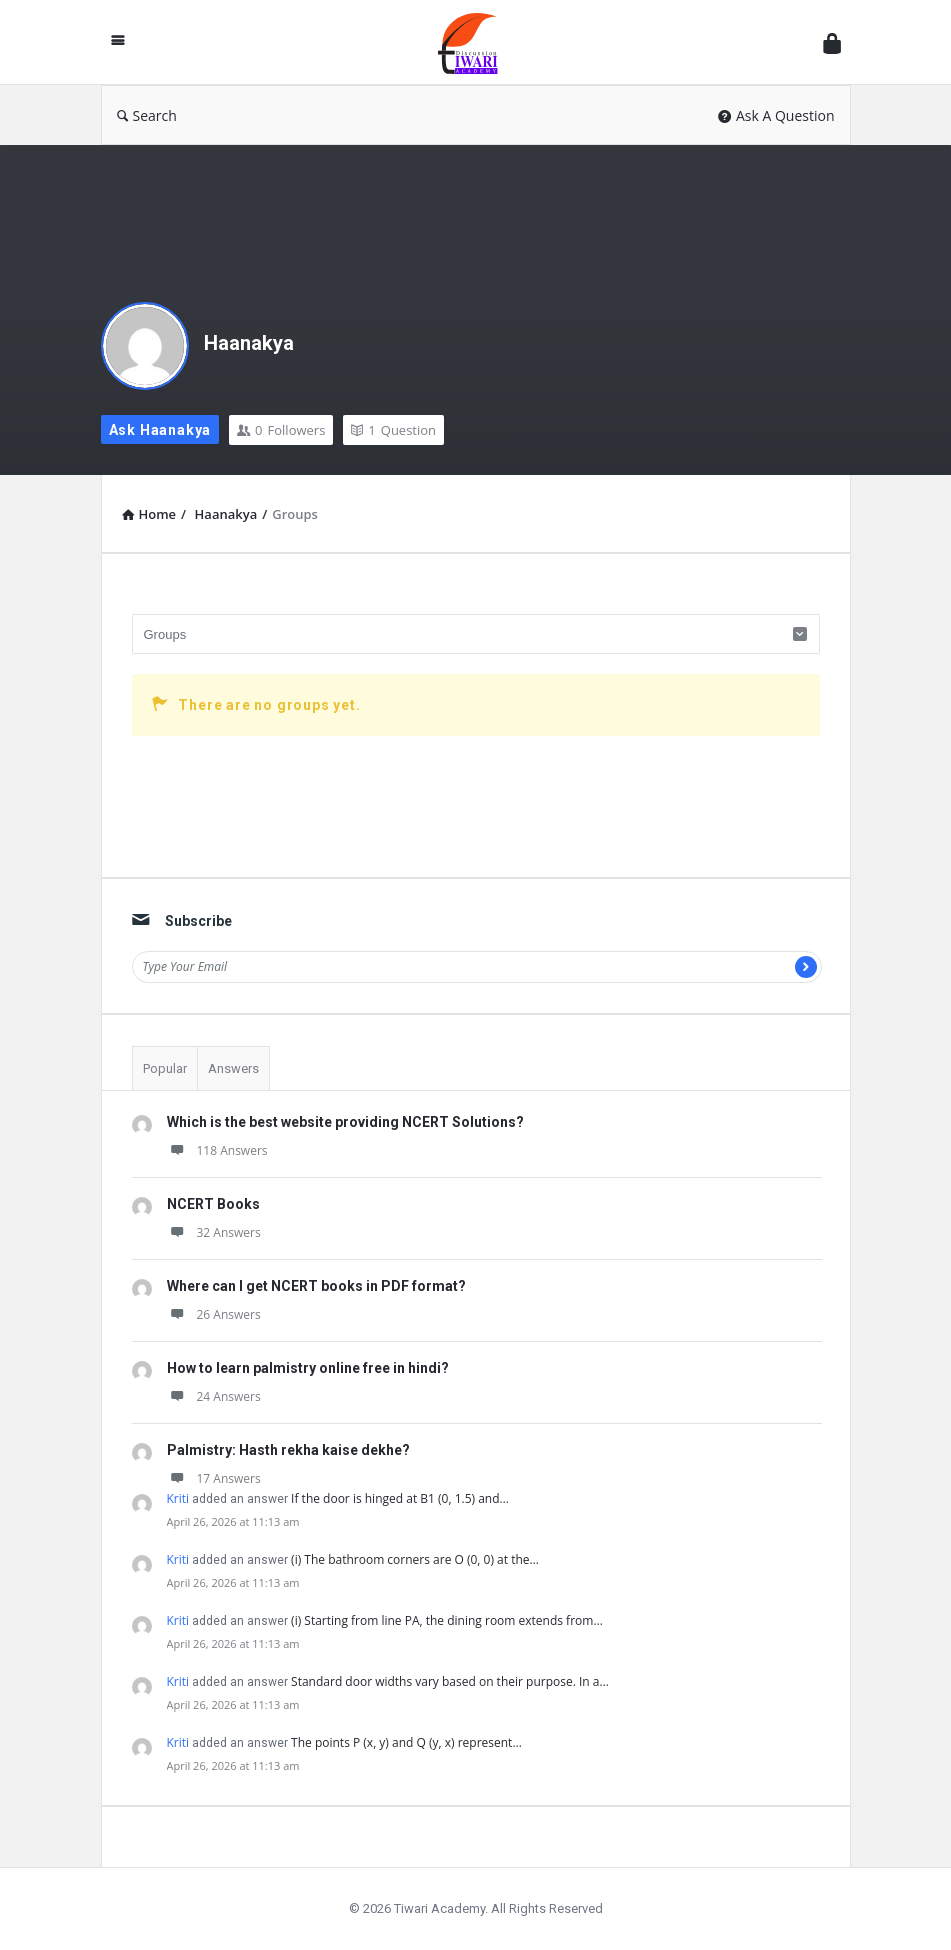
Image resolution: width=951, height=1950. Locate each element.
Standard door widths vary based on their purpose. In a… (450, 1681)
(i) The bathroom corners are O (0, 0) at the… (415, 1559)
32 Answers (214, 1232)
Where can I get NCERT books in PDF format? (316, 1286)
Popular (165, 1068)
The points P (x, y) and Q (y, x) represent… (406, 1742)
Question (393, 430)
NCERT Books (213, 1204)
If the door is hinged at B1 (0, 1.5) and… (400, 1498)
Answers (233, 1068)
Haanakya (249, 343)
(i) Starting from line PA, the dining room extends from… (447, 1620)
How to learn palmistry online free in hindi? (308, 1368)
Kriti (178, 1498)
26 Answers (214, 1314)
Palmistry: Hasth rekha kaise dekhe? (288, 1450)
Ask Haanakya (160, 430)
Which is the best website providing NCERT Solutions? (345, 1122)
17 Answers (214, 1478)
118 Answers (217, 1150)
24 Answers (214, 1396)
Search (147, 115)
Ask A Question (776, 115)
